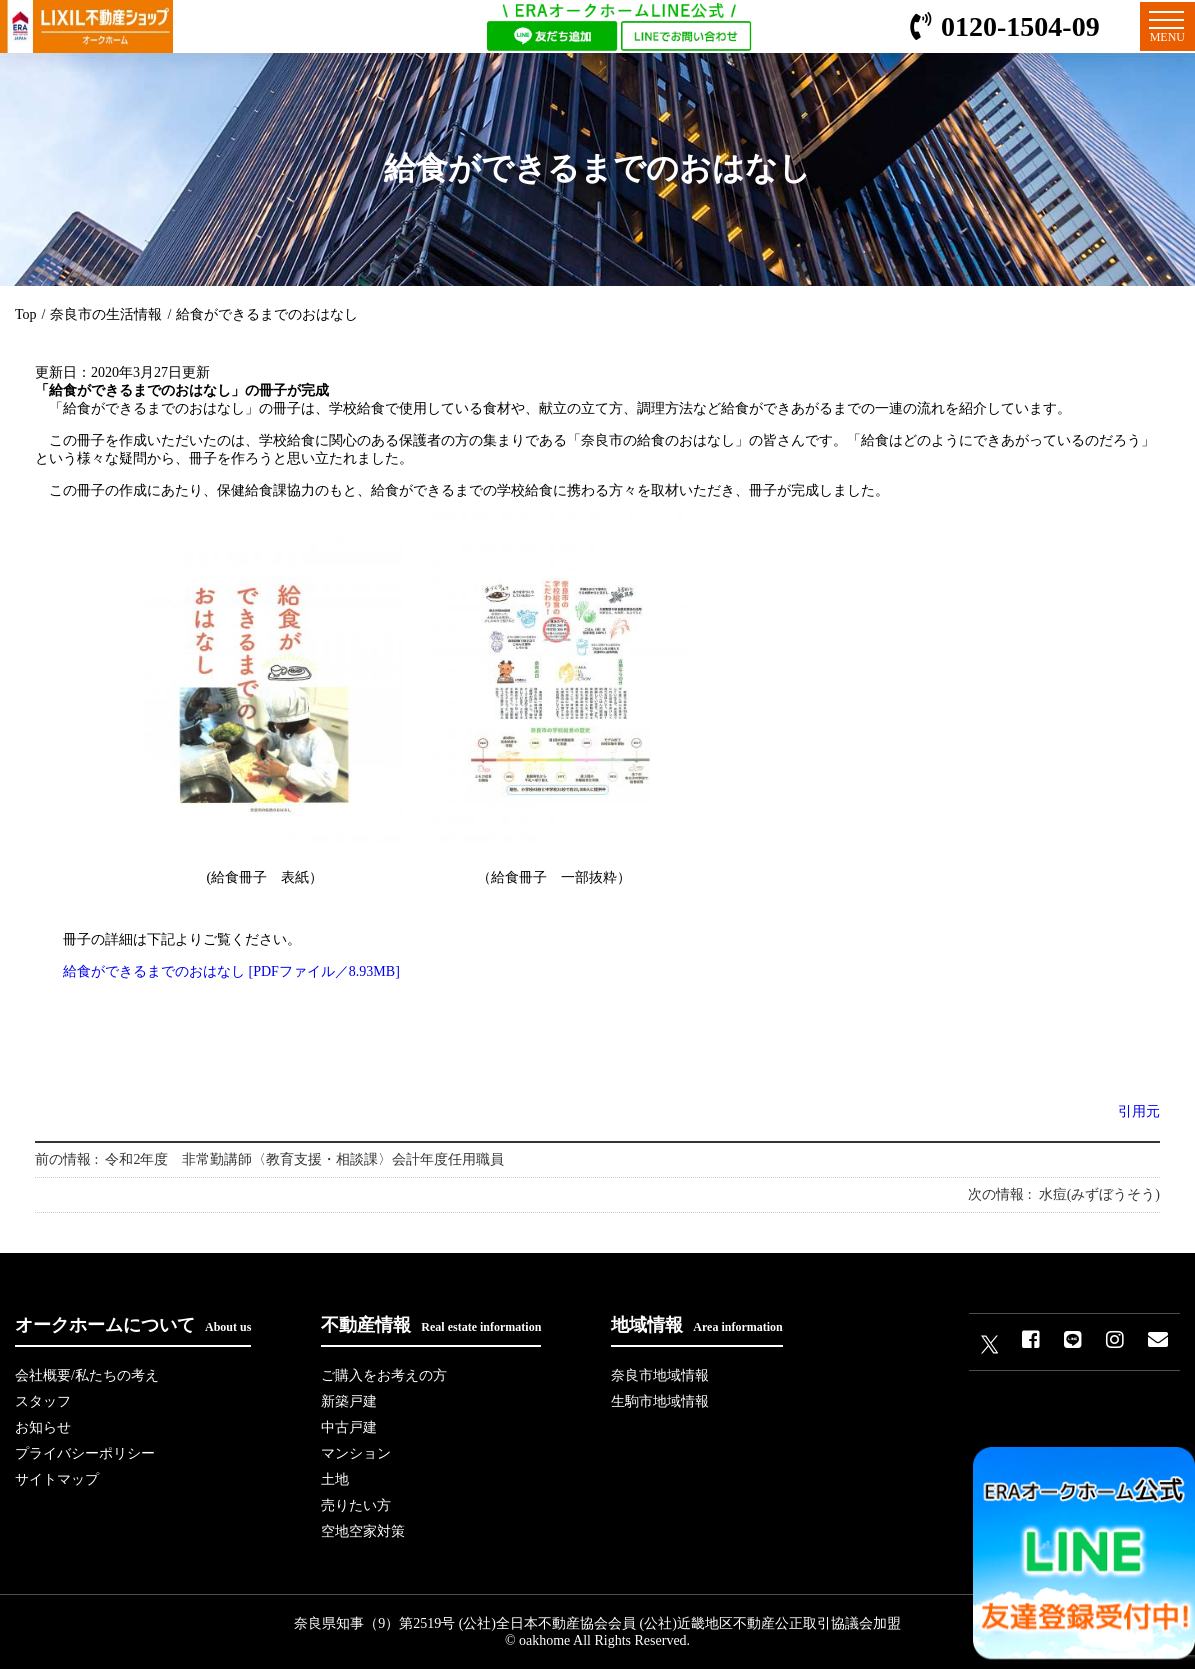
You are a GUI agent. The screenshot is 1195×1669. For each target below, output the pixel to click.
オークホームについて (133, 1325)
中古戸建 (349, 1427)
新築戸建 (349, 1401)
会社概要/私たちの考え (87, 1375)
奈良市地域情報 (660, 1375)
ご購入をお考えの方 (384, 1375)
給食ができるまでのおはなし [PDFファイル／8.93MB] (231, 971)
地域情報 (696, 1325)
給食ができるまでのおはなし (267, 314)
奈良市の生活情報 (106, 314)
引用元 (1139, 1111)
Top (26, 314)
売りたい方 (356, 1505)
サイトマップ (57, 1479)
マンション (356, 1453)
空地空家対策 (363, 1531)
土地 (335, 1479)
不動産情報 (431, 1325)
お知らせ (43, 1427)
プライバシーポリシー (85, 1453)
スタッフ (43, 1401)
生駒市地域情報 (660, 1401)
